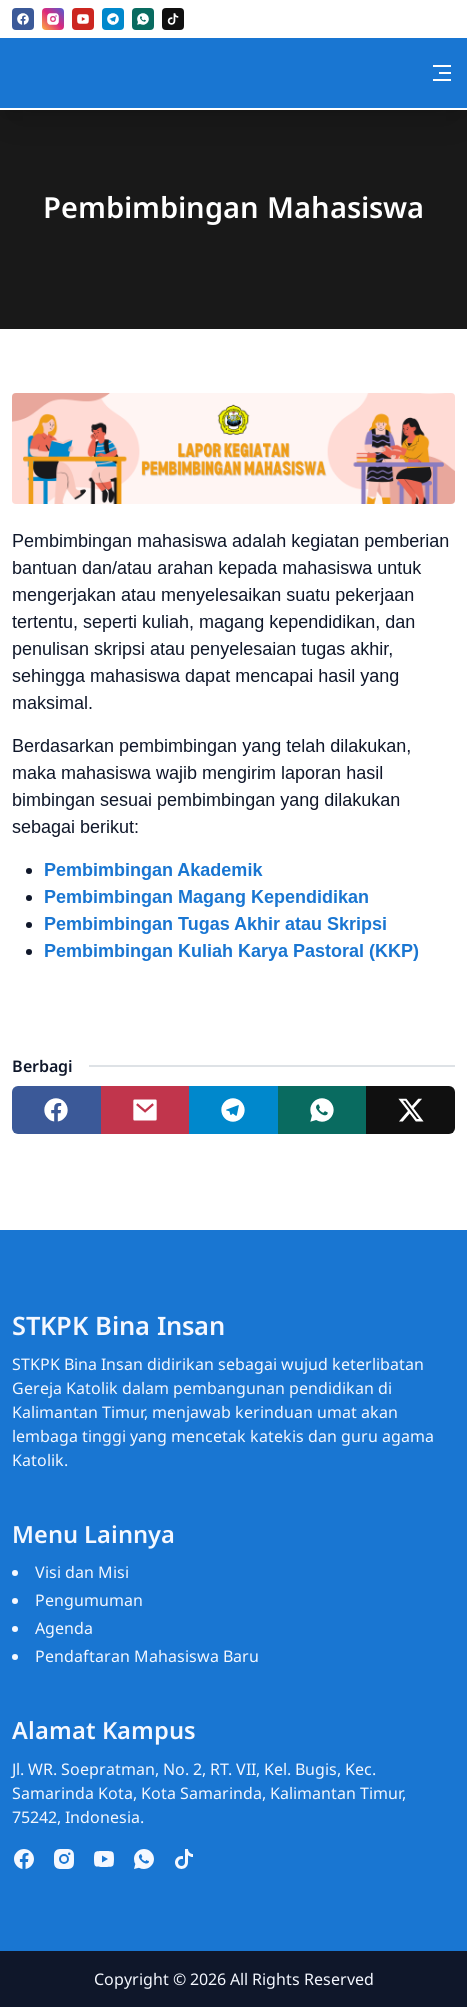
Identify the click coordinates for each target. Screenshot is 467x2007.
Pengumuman (89, 1600)
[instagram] (53, 19)
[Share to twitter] (410, 1110)
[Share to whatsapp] (322, 1110)
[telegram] (113, 19)
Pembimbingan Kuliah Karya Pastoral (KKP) (231, 951)
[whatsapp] (143, 19)
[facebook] (23, 19)
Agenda (64, 1628)
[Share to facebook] (56, 1110)
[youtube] (83, 19)
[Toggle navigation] (442, 73)
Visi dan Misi (82, 1572)
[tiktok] (173, 19)
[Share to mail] (145, 1110)
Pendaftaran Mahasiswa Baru (147, 1656)
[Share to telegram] (233, 1110)
